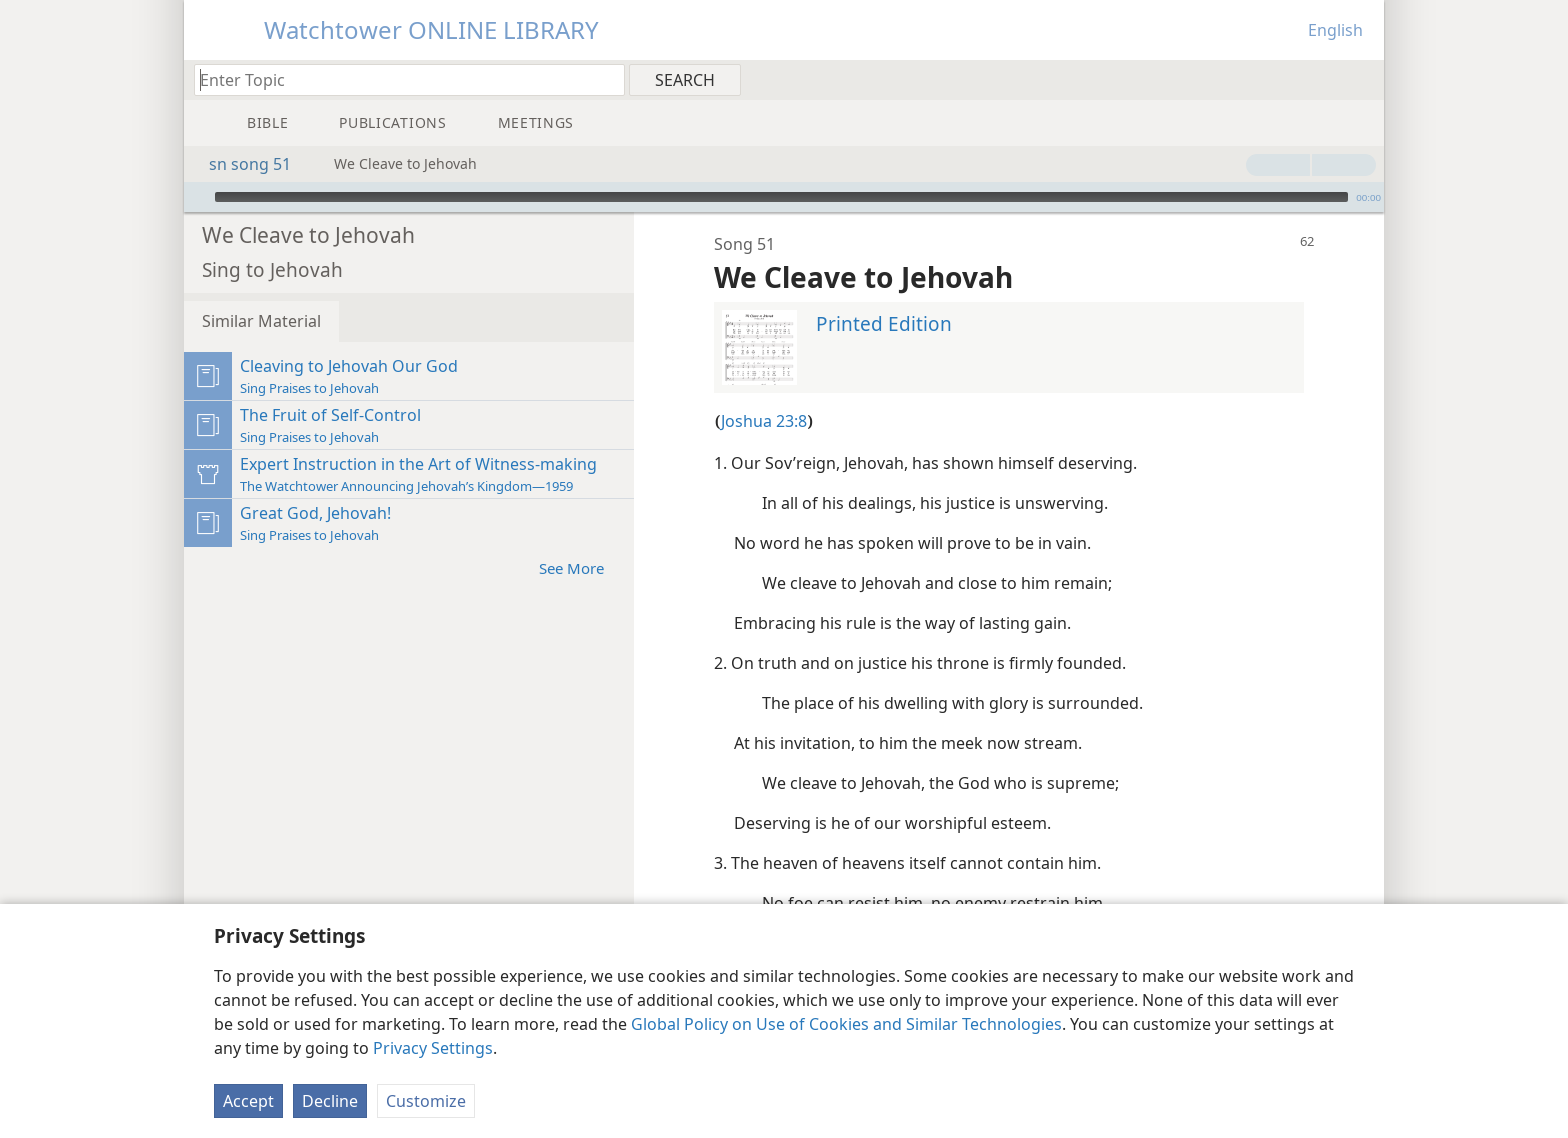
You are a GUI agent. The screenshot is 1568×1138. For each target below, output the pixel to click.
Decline (330, 1101)
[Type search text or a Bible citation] (400, 79)
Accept (248, 1101)
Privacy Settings (433, 1048)
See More (581, 537)
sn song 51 (240, 164)
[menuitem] (1361, 79)
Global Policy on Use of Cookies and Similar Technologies (846, 1024)
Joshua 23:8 (764, 391)
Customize (426, 1101)
